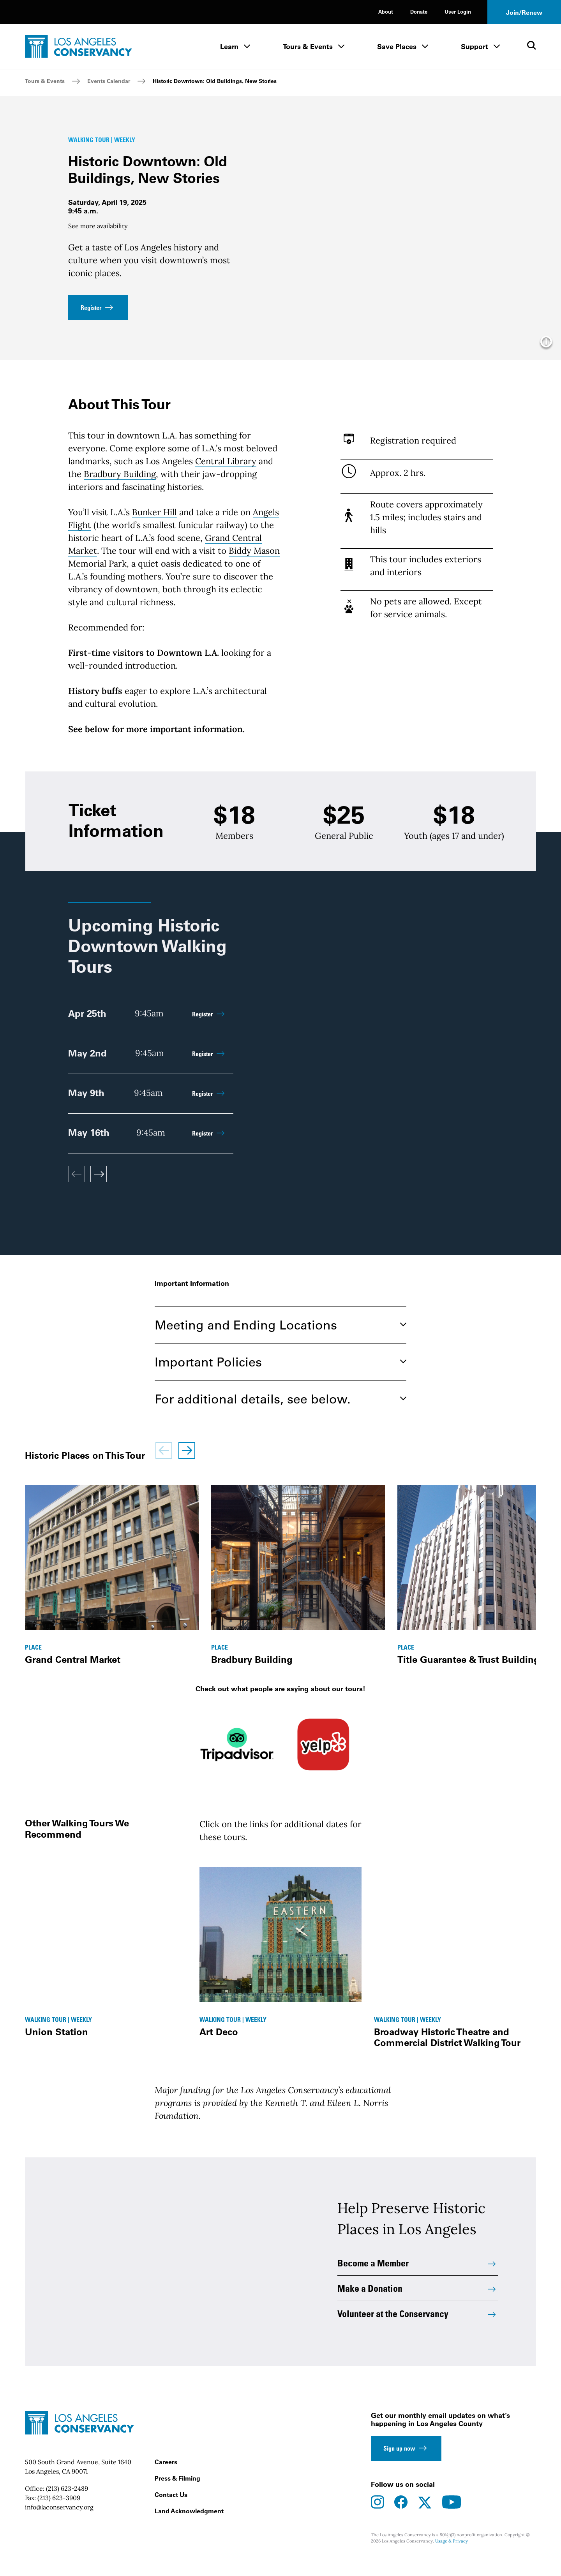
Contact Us (171, 2511)
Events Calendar (108, 81)
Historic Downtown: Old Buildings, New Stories (215, 81)
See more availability (97, 232)
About (385, 11)
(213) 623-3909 (58, 2514)
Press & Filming (177, 2495)
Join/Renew (524, 12)
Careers (166, 2478)
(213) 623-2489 (67, 2505)
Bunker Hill (154, 524)
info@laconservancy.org (59, 2523)
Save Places (396, 46)
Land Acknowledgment (189, 2527)
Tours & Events (308, 46)
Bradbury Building (120, 486)
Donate (418, 11)
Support (474, 46)
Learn (229, 46)
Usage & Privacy (451, 2557)
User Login (458, 11)
